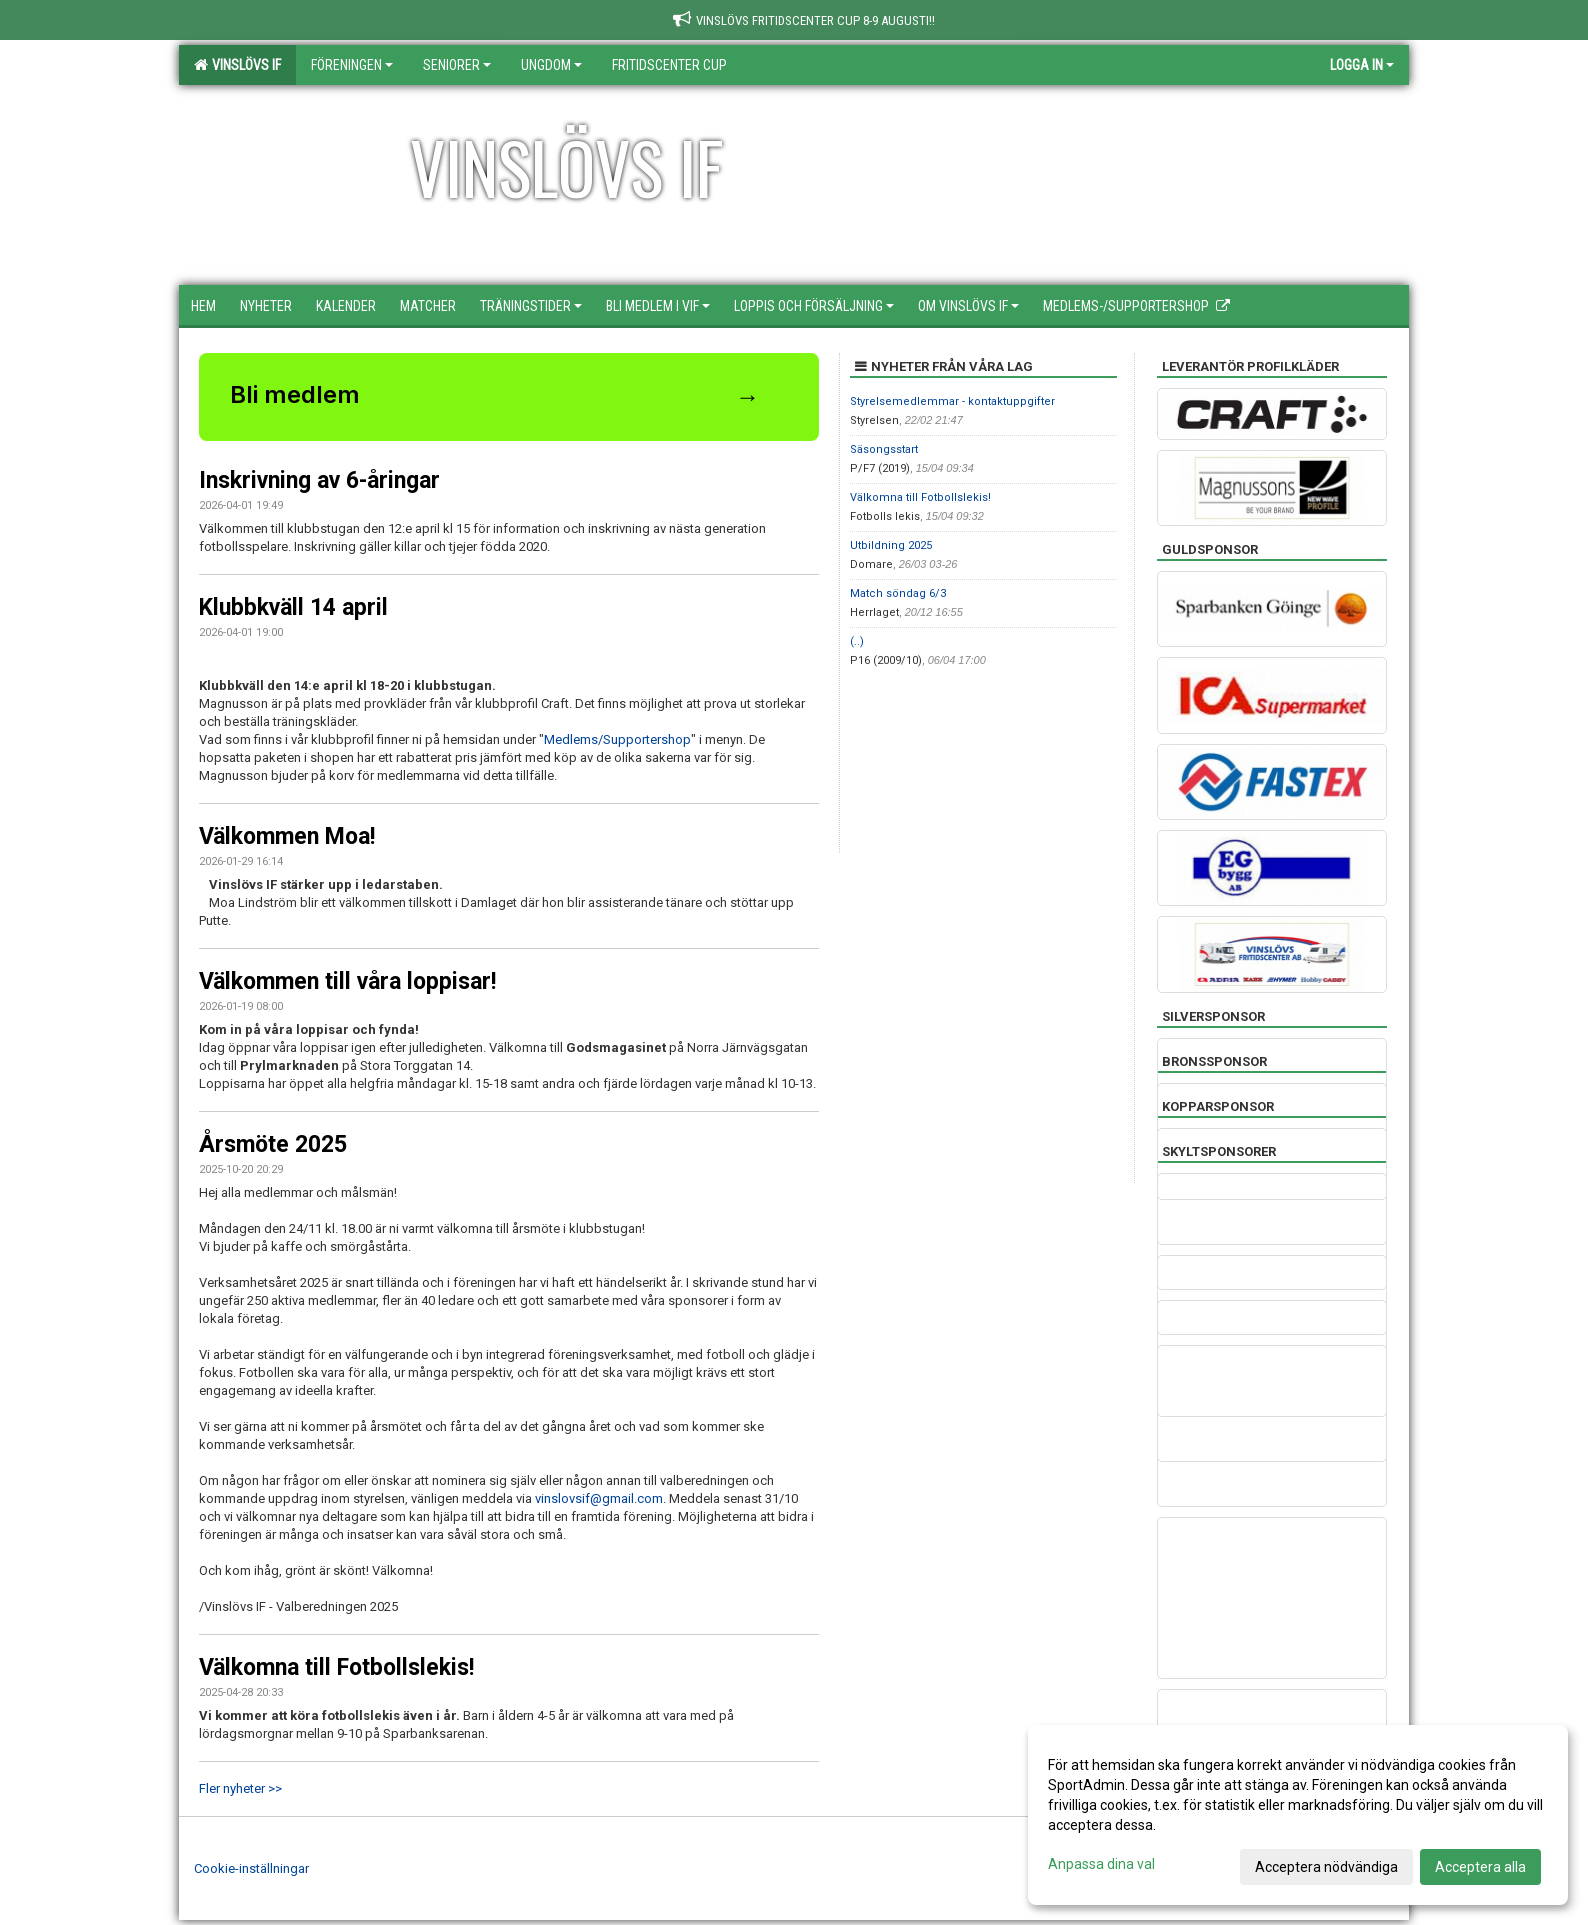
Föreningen (352, 65)
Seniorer (457, 65)
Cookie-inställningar (251, 1868)
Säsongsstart (884, 449)
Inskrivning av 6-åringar (319, 480)
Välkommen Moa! (287, 836)
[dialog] (1298, 1815)
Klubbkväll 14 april (293, 607)
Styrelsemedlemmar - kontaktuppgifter (952, 401)
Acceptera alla (1480, 1867)
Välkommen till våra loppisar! (347, 981)
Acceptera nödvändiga (1326, 1867)
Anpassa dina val (1101, 1864)
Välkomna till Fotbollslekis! (336, 1667)
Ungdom (551, 65)
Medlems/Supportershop (617, 739)
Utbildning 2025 (891, 545)
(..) (857, 641)
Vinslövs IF (237, 65)
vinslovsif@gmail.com (599, 1498)
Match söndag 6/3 (898, 593)
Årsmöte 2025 (273, 1144)
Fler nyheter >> (240, 1788)
